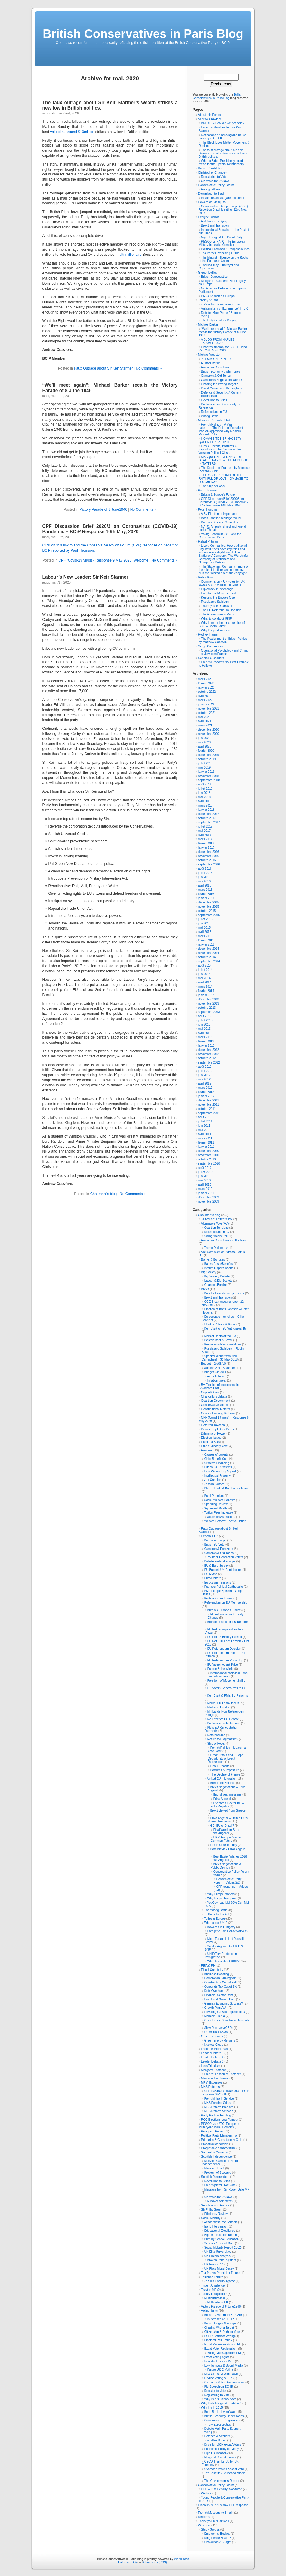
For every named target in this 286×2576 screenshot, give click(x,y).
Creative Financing (216, 1463)
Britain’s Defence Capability (219, 522)
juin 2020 (204, 738)
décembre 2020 (208, 729)
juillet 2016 (205, 873)
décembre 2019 (208, 755)
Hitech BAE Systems (218, 1467)
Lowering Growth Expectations (224, 2012)
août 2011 (205, 1117)
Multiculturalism (214, 2298)
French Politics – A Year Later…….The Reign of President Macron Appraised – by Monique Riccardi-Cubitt (221, 429)
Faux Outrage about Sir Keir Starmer (103, 368)
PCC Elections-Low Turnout (219, 2119)
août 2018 (205, 784)
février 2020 (206, 750)
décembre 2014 (208, 948)
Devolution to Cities (214, 400)
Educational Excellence (219, 2230)
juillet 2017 (205, 826)
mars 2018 (205, 805)
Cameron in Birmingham (220, 1978)
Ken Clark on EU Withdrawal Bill (225, 1328)
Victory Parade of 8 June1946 (103, 509)
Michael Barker (208, 324)
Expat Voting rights (216, 2357)
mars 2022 (205, 700)
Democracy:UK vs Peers (217, 1429)
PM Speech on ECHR (218, 2386)
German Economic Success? (223, 2003)
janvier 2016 (206, 898)
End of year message (227, 1794)
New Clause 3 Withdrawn (221, 2374)
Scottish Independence (216, 2156)
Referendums (216, 1735)
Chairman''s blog (103, 1194)
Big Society (208, 1272)
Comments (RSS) (155, 2562)
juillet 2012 (205, 1071)
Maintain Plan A (214, 2016)
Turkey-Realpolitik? (214, 2294)
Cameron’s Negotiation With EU (222, 380)
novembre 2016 (208, 856)
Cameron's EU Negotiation (222, 2420)
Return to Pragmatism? (222, 1739)
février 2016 (206, 894)
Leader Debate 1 (212, 2053)
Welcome (141, 560)
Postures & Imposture (224, 1770)
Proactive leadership (215, 2144)
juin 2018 (204, 792)
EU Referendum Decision (224, 1648)
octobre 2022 (207, 691)
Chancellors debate (214, 1396)
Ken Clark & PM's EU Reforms (227, 1695)
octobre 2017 (207, 818)
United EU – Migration (222, 1778)
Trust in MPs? (210, 2289)
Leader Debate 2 (212, 2057)
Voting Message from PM (224, 2353)
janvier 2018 (206, 809)
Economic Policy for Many (221, 2449)
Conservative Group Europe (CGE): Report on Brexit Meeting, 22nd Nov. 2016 (224, 210)
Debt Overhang (214, 1990)
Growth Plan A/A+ (216, 2007)
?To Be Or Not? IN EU (216, 359)
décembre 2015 (208, 902)
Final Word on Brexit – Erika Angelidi (227, 1831)
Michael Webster (209, 354)
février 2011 (206, 1142)
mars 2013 (205, 1037)
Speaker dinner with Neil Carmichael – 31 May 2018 (220, 1358)
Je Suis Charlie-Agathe (219, 2281)
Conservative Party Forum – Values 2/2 (228, 1881)
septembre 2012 (209, 1062)
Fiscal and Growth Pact (219, 1999)
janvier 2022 (206, 704)
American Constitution (215, 367)
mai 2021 (204, 717)
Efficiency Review (216, 2213)
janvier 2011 (206, 1146)
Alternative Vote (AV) (215, 1223)
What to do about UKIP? (223, 1961)
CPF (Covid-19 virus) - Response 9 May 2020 (94, 560)
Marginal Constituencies (220, 2457)
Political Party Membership (219, 2135)
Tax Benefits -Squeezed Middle (225, 2473)
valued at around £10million (72, 132)
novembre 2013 (208, 1003)
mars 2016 (205, 889)
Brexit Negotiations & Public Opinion (226, 1865)
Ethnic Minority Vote (214, 1446)
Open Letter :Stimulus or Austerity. (227, 2020)
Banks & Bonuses (213, 1259)
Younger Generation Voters (225, 1557)
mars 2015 (205, 936)
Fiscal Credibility (212, 1969)
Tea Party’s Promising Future (220, 253)
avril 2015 (204, 931)
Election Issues (211, 1437)
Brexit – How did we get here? (224, 1293)
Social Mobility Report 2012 (222, 2247)
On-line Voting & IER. (218, 2378)
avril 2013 (204, 1033)
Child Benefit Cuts (216, 1458)
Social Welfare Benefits (219, 1500)
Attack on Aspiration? (221, 1517)
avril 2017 (204, 835)
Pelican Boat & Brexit (218, 1340)
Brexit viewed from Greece (228, 1810)
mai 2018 (204, 797)
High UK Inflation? (216, 2453)
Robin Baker (206, 577)
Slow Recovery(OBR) (218, 2028)
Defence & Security (217, 2436)
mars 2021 (205, 725)
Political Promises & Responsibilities (225, 249)
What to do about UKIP (216, 618)
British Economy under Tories (220, 371)
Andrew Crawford (209, 119)
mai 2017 (204, 830)
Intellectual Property (217, 1475)
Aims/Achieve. (216, 1376)
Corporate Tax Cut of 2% (220, 1986)
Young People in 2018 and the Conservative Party (220, 535)
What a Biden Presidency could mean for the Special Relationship (221, 162)
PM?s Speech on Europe (218, 296)
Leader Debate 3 (212, 2061)
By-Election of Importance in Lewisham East (219, 1386)
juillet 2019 (205, 763)
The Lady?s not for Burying (219, 320)
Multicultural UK (217, 2302)
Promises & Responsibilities (222, 1344)
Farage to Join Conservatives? (227, 1931)
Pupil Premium (214, 1495)
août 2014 (205, 965)
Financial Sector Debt (218, 1995)
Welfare (206, 2493)
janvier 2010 (206, 1193)
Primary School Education (221, 2239)
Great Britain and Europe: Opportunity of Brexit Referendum (226, 1758)
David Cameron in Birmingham (221, 388)
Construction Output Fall (220, 1982)
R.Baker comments (220, 2201)
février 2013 (206, 1041)
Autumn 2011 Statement (220, 1368)
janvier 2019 (206, 771)
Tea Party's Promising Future (220, 2272)
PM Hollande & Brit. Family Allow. (226, 1488)
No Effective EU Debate (223, 1719)
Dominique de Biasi (211, 193)
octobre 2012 (207, 1058)
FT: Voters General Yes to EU (226, 1688)
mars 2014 (205, 986)
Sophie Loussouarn (211, 658)
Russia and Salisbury (215, 601)
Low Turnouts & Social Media (223, 2365)
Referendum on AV (216, 1232)
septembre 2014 (209, 961)
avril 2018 (204, 801)
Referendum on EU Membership (225, 1602)
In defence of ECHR (220, 2319)
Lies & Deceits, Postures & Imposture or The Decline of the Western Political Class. (220, 449)
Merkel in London (218, 1707)
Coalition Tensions (216, 1227)
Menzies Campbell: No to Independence (220, 2162)
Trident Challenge (213, 2285)
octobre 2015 (207, 910)
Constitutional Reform (215, 1409)
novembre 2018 (208, 776)
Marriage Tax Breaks (215, 2078)
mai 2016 (204, 881)
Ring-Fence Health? (217, 2538)
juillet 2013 (205, 1020)
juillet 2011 (205, 1121)
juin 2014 (204, 974)
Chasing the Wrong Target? (219, 384)
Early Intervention (216, 2226)
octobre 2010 (207, 1159)
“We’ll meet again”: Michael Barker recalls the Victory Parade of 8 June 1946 (223, 332)
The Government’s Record (218, 614)
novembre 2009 (208, 1201)
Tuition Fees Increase (218, 1512)
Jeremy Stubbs (208, 300)
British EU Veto (214, 1544)
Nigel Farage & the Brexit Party (222, 237)
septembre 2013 (209, 1012)
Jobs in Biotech (214, 1484)
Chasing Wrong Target (219, 2327)
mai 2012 (204, 1079)
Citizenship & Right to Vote (222, 2331)
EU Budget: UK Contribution (223, 1569)
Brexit (205, 1289)
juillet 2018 (205, 788)
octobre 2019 (207, 759)
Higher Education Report (220, 2235)
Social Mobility (210, 2218)
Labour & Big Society (218, 1280)
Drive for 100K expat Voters (222, 2444)
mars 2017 (205, 839)
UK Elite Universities (218, 2251)
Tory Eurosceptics (219, 2424)
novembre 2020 (208, 733)
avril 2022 (204, 696)
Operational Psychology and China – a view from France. (223, 652)
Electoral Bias (210, 1442)
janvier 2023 (206, 687)
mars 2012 (205, 1087)
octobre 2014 (207, 957)
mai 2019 (204, 767)
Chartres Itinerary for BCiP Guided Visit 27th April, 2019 (223, 348)
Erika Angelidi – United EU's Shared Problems (228, 1819)
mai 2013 (204, 1028)
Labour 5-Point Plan (214, 2049)
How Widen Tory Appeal (220, 1471)
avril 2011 (204, 1134)
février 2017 (206, 843)
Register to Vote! (215, 2390)
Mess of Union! (214, 2168)
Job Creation (212, 1480)
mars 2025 (205, 679)
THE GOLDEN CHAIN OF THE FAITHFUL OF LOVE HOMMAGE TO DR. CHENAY (223, 479)
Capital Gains (210, 1392)
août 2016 (205, 868)
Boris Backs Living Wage (220, 2411)
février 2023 (206, 683)
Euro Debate (212, 1578)
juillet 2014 (205, 969)
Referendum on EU (214, 411)
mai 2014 (204, 978)
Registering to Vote (214, 176)
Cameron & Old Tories (216, 375)
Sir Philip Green (211, 2209)
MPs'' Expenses (212, 2082)
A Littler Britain (210, 363)
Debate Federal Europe (219, 1561)
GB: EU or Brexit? (222, 1825)
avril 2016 (204, 885)
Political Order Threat (218, 1598)
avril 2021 (204, 721)
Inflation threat (216, 1380)
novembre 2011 (208, 1104)
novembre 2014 (208, 953)
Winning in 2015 (212, 2407)
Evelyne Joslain (208, 217)
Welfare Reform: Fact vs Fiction (225, 1521)
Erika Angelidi (222, 1798)
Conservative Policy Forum (216, 185)
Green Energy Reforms (219, 2040)
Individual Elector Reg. (219, 2361)
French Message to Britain (215, 2512)
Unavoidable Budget (217, 2542)
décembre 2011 (208, 1100)
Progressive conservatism (218, 2148)
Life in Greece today (223, 1845)
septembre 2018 (209, 780)
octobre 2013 (207, 1007)
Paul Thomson (207, 490)
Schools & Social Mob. (219, 2243)
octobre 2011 (207, 1108)
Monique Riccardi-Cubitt (214, 420)
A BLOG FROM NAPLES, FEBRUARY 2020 (217, 341)
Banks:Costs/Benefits (218, 1263)
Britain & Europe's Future (224, 1610)
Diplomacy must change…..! (220, 589)
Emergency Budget (217, 2533)
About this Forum (209, 114)
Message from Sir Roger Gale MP (226, 2189)
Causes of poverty (216, 1454)
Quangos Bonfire (215, 1284)
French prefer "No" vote (219, 2185)
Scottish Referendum (215, 2176)
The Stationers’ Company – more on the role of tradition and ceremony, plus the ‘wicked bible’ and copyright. (224, 570)
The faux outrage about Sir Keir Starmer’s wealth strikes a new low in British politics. (223, 153)
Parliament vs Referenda (223, 1723)
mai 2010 (204, 1180)
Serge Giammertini (210, 646)
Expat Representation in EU (222, 2344)
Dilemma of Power (213, 1433)
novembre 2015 (208, 906)
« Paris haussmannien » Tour (220, 304)
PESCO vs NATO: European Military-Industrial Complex (219, 2125)
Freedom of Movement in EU (220, 593)
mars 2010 (205, 1188)
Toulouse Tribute (212, 2277)
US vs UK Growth (216, 2032)
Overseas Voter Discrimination (224, 2382)
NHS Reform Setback (218, 2111)
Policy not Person (213, 2131)
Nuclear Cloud (213, 2044)
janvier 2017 (206, 847)
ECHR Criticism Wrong (219, 2336)
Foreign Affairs (210, 189)
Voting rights (209, 2310)
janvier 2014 (206, 995)
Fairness (207, 1450)
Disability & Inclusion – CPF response (223, 2505)
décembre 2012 (208, 1049)
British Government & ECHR (223, 2315)
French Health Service (219, 2098)
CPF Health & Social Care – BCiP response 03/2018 (225, 2092)
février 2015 (206, 940)
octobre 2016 (207, 860)
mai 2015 (204, 927)
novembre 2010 (208, 1155)
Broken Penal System (221, 2260)
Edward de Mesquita (212, 202)
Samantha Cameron (214, 2152)
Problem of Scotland (217, 2172)
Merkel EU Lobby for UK (223, 1703)
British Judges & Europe (220, 2323)
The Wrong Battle (216, 1910)
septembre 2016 (209, 864)
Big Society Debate (217, 1276)
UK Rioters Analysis (217, 2256)
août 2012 (205, 1066)
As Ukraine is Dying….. (216, 221)
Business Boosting (216, 1974)
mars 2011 (205, 1138)
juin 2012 (204, 1075)
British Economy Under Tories (224, 2416)
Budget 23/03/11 (215, 1372)
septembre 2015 (209, 915)
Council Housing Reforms (218, 1413)
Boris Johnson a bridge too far (221, 518)
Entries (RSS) (127, 2562)
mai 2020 (204, 742)
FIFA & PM (208, 1965)
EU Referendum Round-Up (225, 1660)
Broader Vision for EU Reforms (227, 1622)
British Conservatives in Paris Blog (143, 33)
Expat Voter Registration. (221, 2348)
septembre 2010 (209, 1163)
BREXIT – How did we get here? (222, 123)
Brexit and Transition (215, 225)
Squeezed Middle (215, 1508)
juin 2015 (204, 923)
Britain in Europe (215, 1540)
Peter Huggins (207, 509)
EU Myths (210, 1574)
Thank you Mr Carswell (216, 606)
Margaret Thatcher (213, 2070)
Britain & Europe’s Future (218, 494)
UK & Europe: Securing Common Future (227, 1839)
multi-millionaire (128, 254)
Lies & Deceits (219, 1766)
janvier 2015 (206, 944)
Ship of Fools (216, 1743)
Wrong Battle (210, 416)
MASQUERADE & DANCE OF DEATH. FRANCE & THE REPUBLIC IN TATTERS (223, 460)
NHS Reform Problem (218, 2107)
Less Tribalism (210, 2065)
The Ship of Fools (213, 486)
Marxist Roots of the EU (220, 1336)
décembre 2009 (208, 1197)
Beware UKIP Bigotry (221, 1927)
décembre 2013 (208, 999)
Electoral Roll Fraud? (218, 2340)
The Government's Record (221, 2480)
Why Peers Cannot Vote (220, 2399)
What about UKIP (215, 1922)
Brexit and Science (222, 1783)
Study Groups (210, 2529)
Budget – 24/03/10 (213, 1363)
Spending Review (216, 1504)
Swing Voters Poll (216, 1236)
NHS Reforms (210, 2086)
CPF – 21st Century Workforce (221, 2489)
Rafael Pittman (208, 541)
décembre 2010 (208, 1151)
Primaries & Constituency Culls (221, 2139)
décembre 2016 (208, 851)
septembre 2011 (209, 1113)
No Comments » (149, 368)
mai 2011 (204, 1130)
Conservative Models (215, 1405)
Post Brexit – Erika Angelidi (228, 1849)
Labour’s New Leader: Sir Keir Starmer (85, 577)
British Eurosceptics (214, 276)
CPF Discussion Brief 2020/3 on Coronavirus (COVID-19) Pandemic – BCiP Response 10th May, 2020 (110, 529)
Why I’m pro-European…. (218, 630)
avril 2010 (204, 1184)
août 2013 (205, 1016)
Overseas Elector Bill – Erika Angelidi (227, 1804)
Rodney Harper (208, 634)
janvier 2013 (206, 1045)
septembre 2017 (209, 822)
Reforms (204, 2517)
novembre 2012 (208, 1054)
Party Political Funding (216, 2115)
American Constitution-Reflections (223, 1240)
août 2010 (205, 1167)
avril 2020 (204, 746)
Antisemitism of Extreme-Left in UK (224, 308)
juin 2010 (204, 1176)
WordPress (181, 2559)
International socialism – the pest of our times (228, 1674)
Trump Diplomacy (216, 1247)
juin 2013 (204, 1024)
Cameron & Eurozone (218, 1548)
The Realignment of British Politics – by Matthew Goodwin (224, 640)
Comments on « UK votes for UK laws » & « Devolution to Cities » (222, 583)
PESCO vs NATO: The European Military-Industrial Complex (222, 243)
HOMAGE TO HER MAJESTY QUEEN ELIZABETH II (220, 440)
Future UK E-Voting (220, 2369)
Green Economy (212, 2036)
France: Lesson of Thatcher (222, 2074)
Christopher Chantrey (212, 172)
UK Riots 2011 (213, 2264)
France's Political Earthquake (223, 1586)
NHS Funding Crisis (217, 2102)
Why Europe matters (221, 1894)
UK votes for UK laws (215, 181)
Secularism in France (215, 2205)
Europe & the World (220, 1668)
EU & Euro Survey (216, 1565)
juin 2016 (204, 877)
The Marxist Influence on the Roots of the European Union (223, 259)
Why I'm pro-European (222, 1898)
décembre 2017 (208, 814)
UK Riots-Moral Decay (219, 2268)
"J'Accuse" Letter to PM (216, 1219)
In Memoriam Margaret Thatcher (222, 198)
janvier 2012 (206, 1096)
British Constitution (210, 168)
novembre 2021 (208, 708)
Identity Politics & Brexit (219, 1324)
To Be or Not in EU (216, 1914)
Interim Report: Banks (218, 1268)
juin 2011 (204, 1125)
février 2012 (206, 1092)
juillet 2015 (205, 919)
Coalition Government (215, 1400)
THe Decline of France (225, 1774)
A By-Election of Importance (219, 514)
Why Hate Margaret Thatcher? (221, 2403)
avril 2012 (204, 1083)
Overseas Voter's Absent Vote (224, 2469)
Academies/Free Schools (220, 2222)
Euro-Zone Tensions (217, 1582)
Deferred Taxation (213, 1425)
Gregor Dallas (207, 272)
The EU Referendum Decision (221, 610)
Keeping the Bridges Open (218, 597)
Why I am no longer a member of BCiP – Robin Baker (222, 624)
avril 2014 (204, 982)
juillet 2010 (205, 1172)
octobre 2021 (207, 712)
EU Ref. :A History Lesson (224, 1637)
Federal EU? (209, 1536)
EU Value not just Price (222, 1664)
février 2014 (206, 990)
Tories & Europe (215, 1918)
